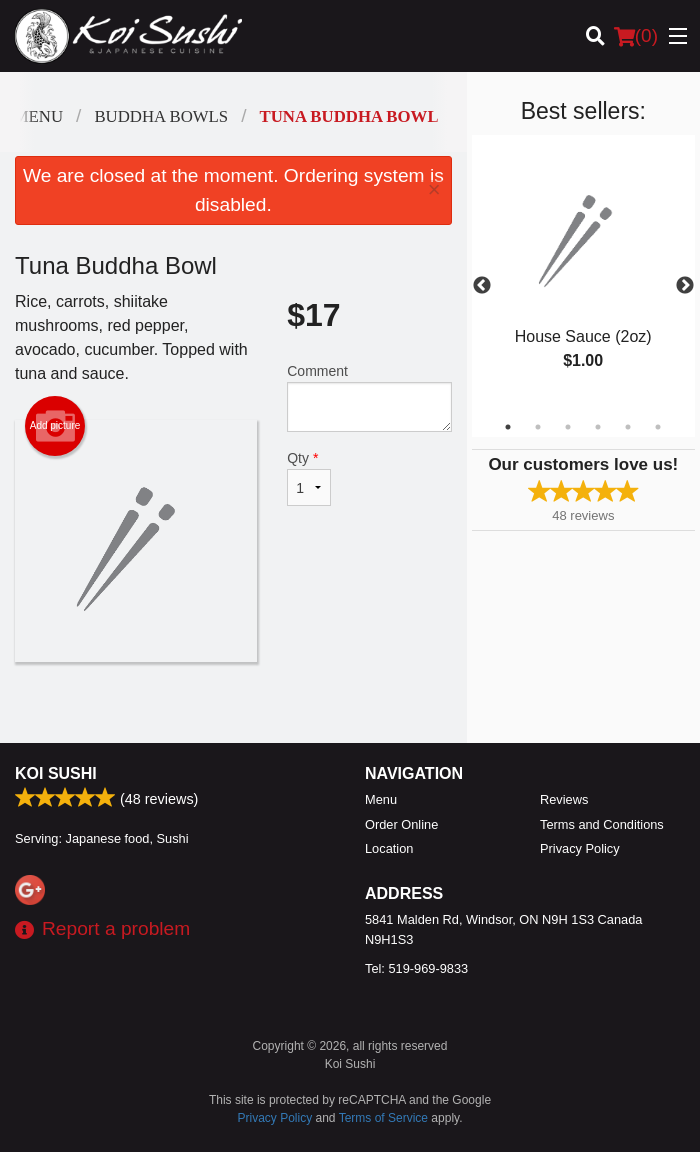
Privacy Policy (580, 848)
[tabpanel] (583, 274)
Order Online (401, 824)
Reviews (564, 799)
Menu (381, 799)
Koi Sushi (56, 773)
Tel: (416, 968)
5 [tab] (628, 427)
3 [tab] (568, 427)
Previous (482, 286)
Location (389, 848)
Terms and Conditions (602, 824)
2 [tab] (538, 427)
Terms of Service (383, 1118)
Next (685, 286)
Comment (369, 397)
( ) (636, 36)
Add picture (55, 426)
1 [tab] (508, 427)
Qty (309, 478)
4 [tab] (598, 427)
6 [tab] (658, 427)
